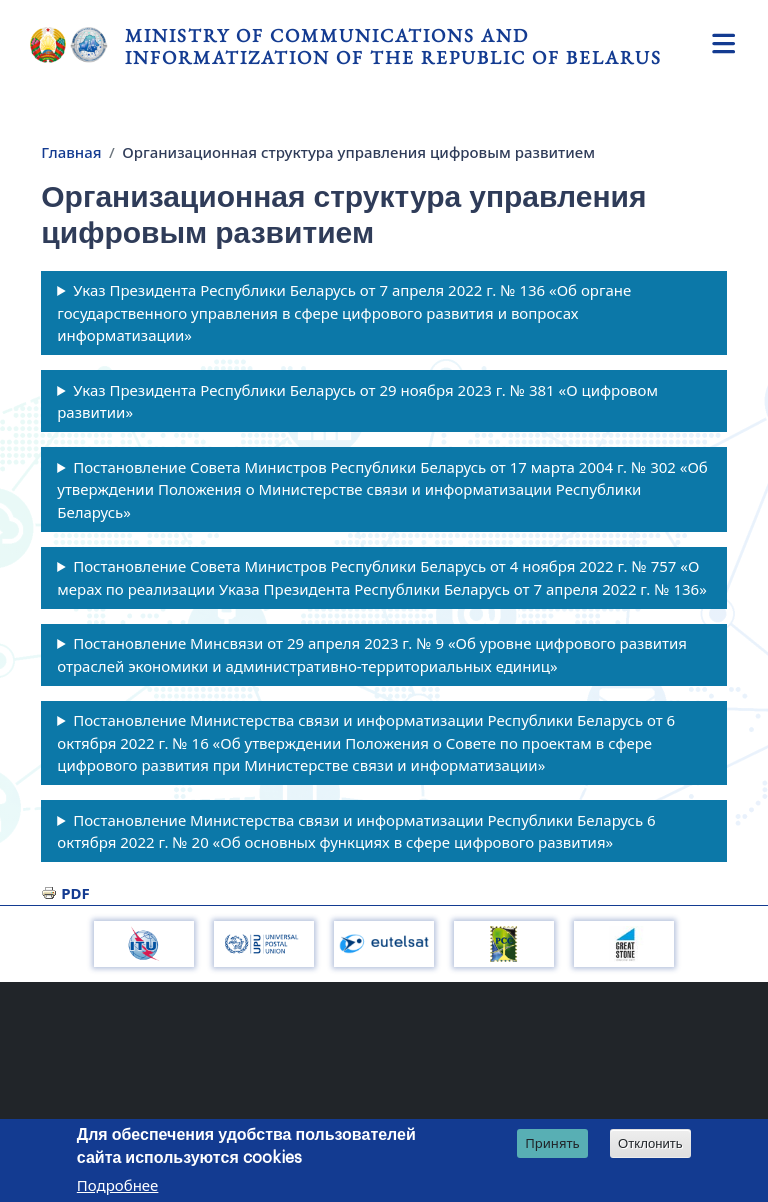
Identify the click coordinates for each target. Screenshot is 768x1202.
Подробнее (118, 1186)
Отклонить (650, 1144)
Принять (552, 1144)
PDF (75, 893)
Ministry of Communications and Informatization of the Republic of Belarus (393, 46)
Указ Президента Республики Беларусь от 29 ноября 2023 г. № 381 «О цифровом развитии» (357, 401)
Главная (71, 152)
